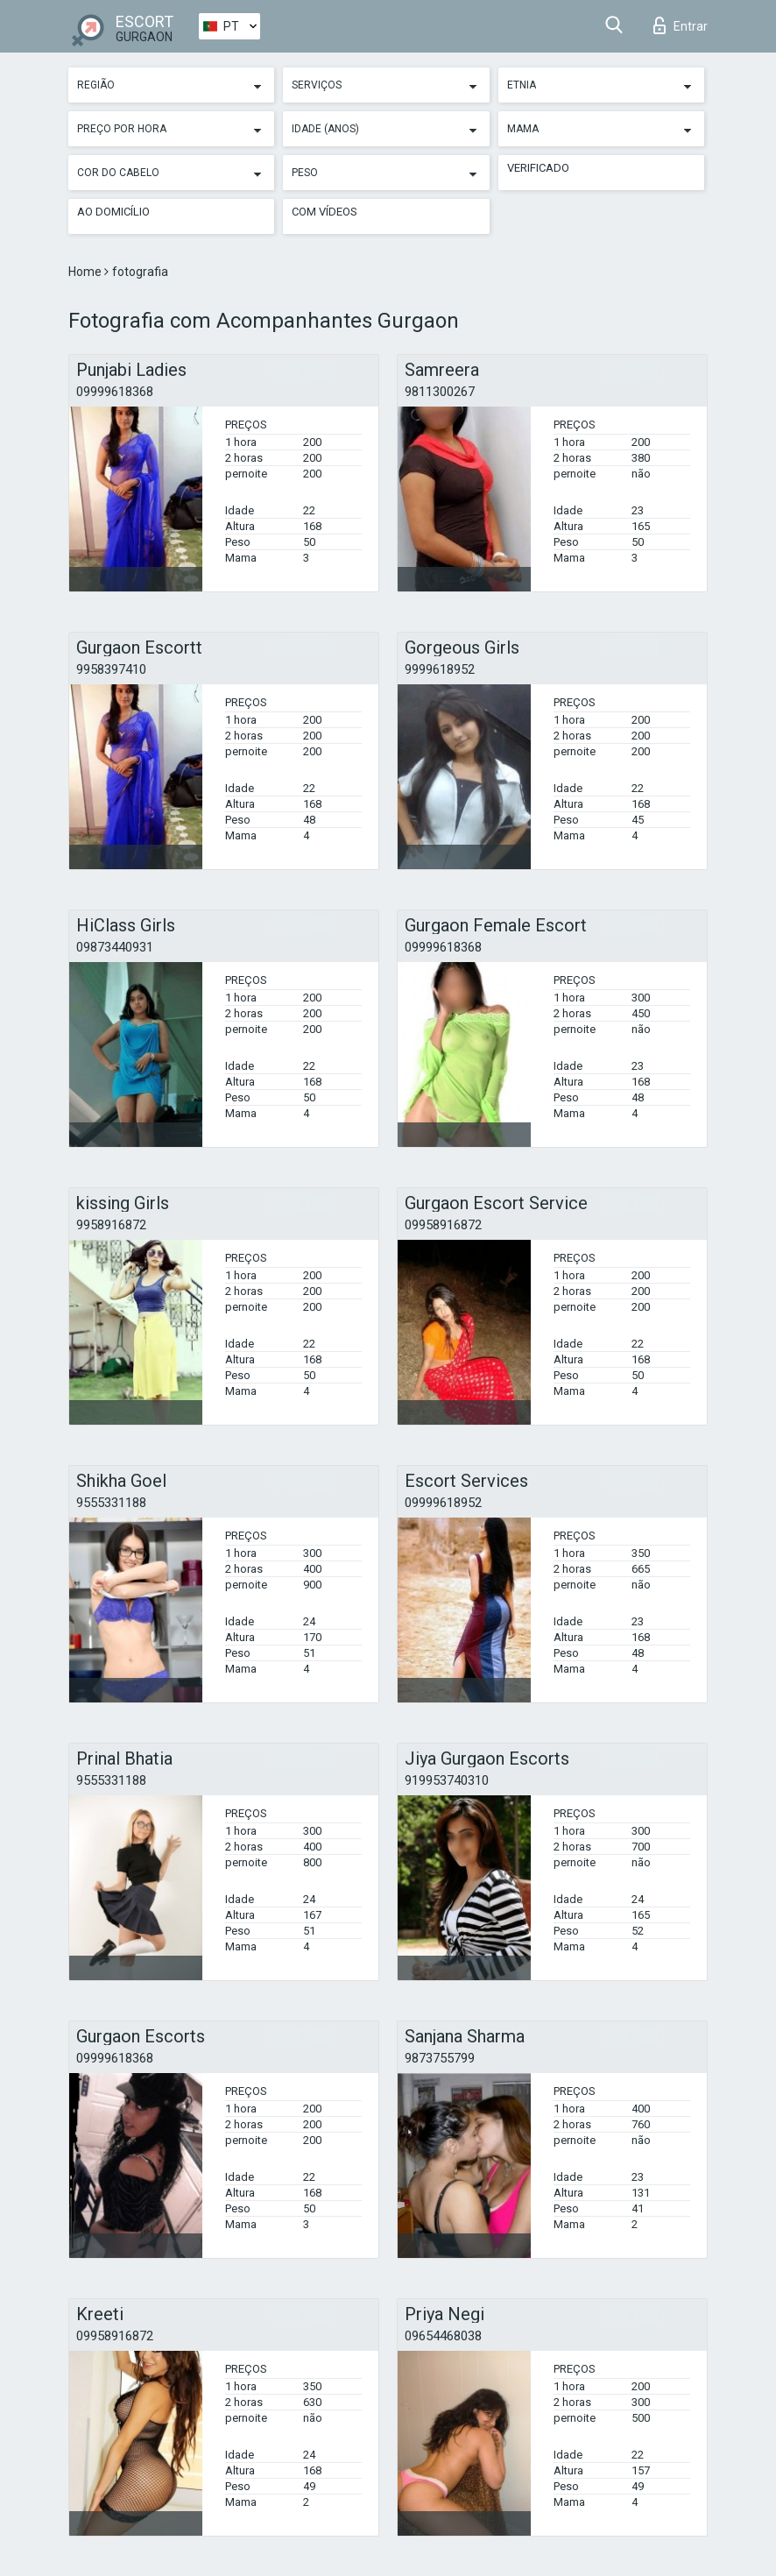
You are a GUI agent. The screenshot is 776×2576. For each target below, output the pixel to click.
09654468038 (443, 2336)
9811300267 (440, 392)
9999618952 (440, 669)
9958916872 (111, 1225)
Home (86, 272)
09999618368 (114, 392)
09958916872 (443, 1225)
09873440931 (114, 947)
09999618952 (443, 1503)
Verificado (538, 167)
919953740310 (447, 1780)
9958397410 (111, 669)
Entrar (680, 25)
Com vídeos (324, 211)
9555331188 (111, 1503)
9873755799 (440, 2058)
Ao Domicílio (113, 211)
